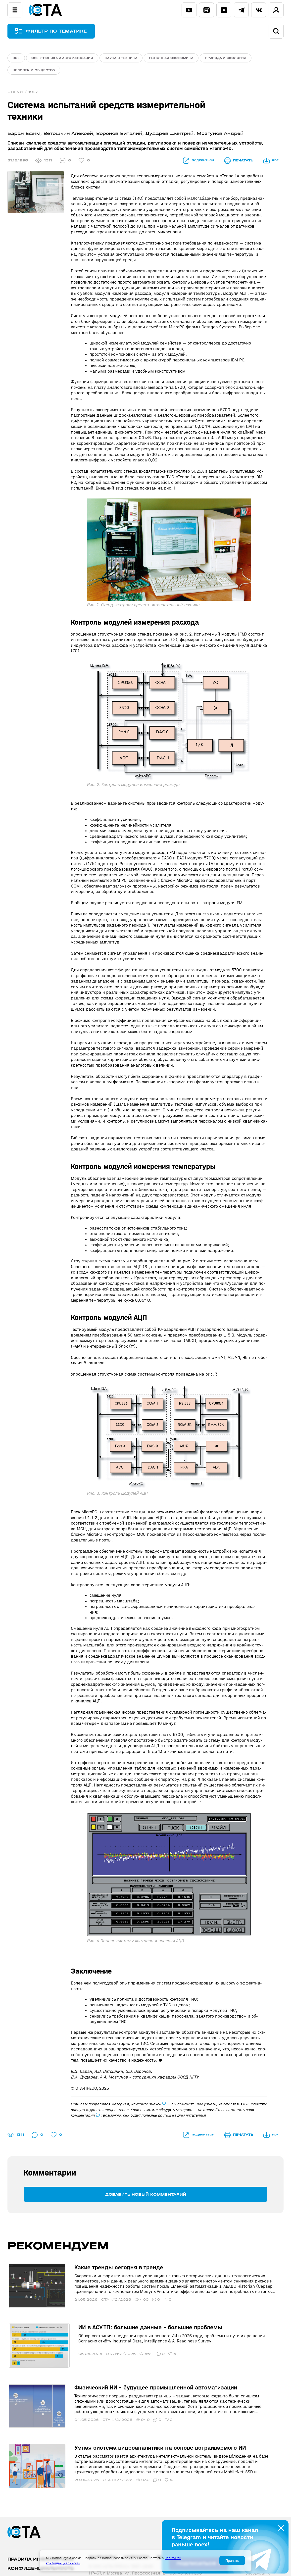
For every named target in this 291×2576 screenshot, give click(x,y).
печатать (237, 161)
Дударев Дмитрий (170, 134)
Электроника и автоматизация (62, 58)
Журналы (102, 2548)
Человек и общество (34, 70)
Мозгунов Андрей (220, 134)
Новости (136, 2548)
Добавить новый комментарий (145, 2195)
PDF (270, 161)
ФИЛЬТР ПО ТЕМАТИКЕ (57, 31)
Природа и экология (225, 58)
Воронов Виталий (119, 134)
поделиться (195, 161)
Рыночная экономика (171, 58)
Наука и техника (121, 58)
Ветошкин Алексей (68, 134)
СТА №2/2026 (113, 2300)
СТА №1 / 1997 (22, 93)
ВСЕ (16, 58)
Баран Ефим (23, 134)
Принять (232, 2561)
